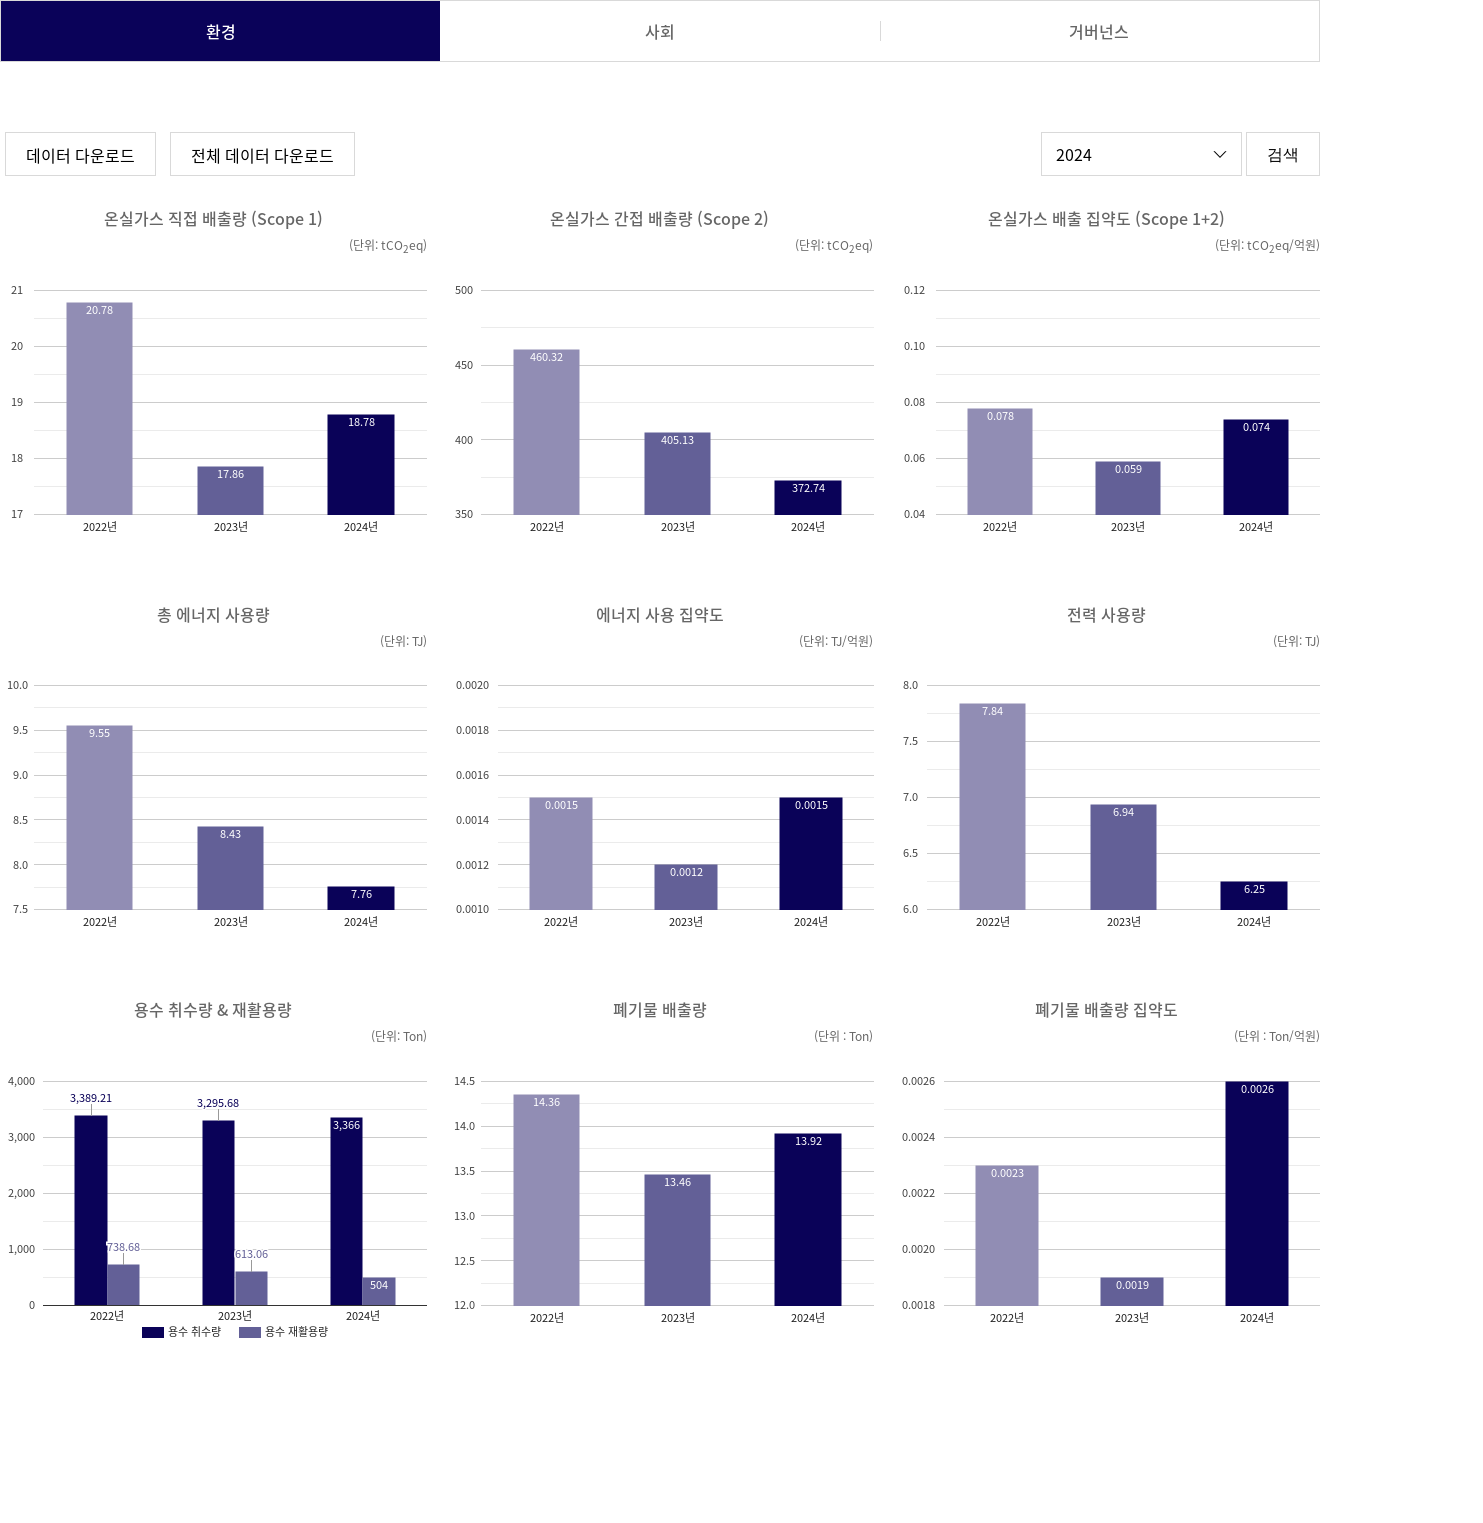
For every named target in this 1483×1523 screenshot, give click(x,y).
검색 (1283, 154)
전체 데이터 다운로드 (262, 155)
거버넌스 (1099, 31)
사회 (660, 31)
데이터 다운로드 (80, 155)
